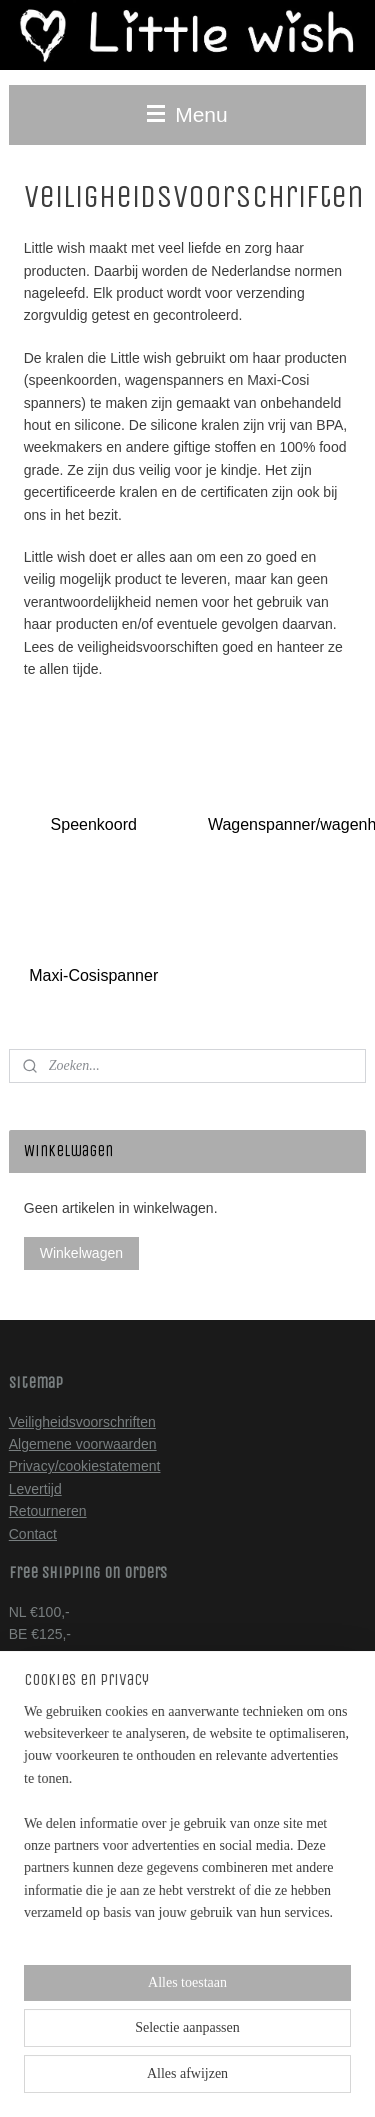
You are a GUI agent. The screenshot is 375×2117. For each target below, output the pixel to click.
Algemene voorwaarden (83, 1444)
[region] (187, 1874)
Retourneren (48, 1511)
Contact (33, 1534)
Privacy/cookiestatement (85, 1466)
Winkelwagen (81, 1253)
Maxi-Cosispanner (93, 976)
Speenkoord (94, 824)
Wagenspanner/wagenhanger (287, 824)
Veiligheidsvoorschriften (82, 1422)
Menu (187, 114)
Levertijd (35, 1489)
